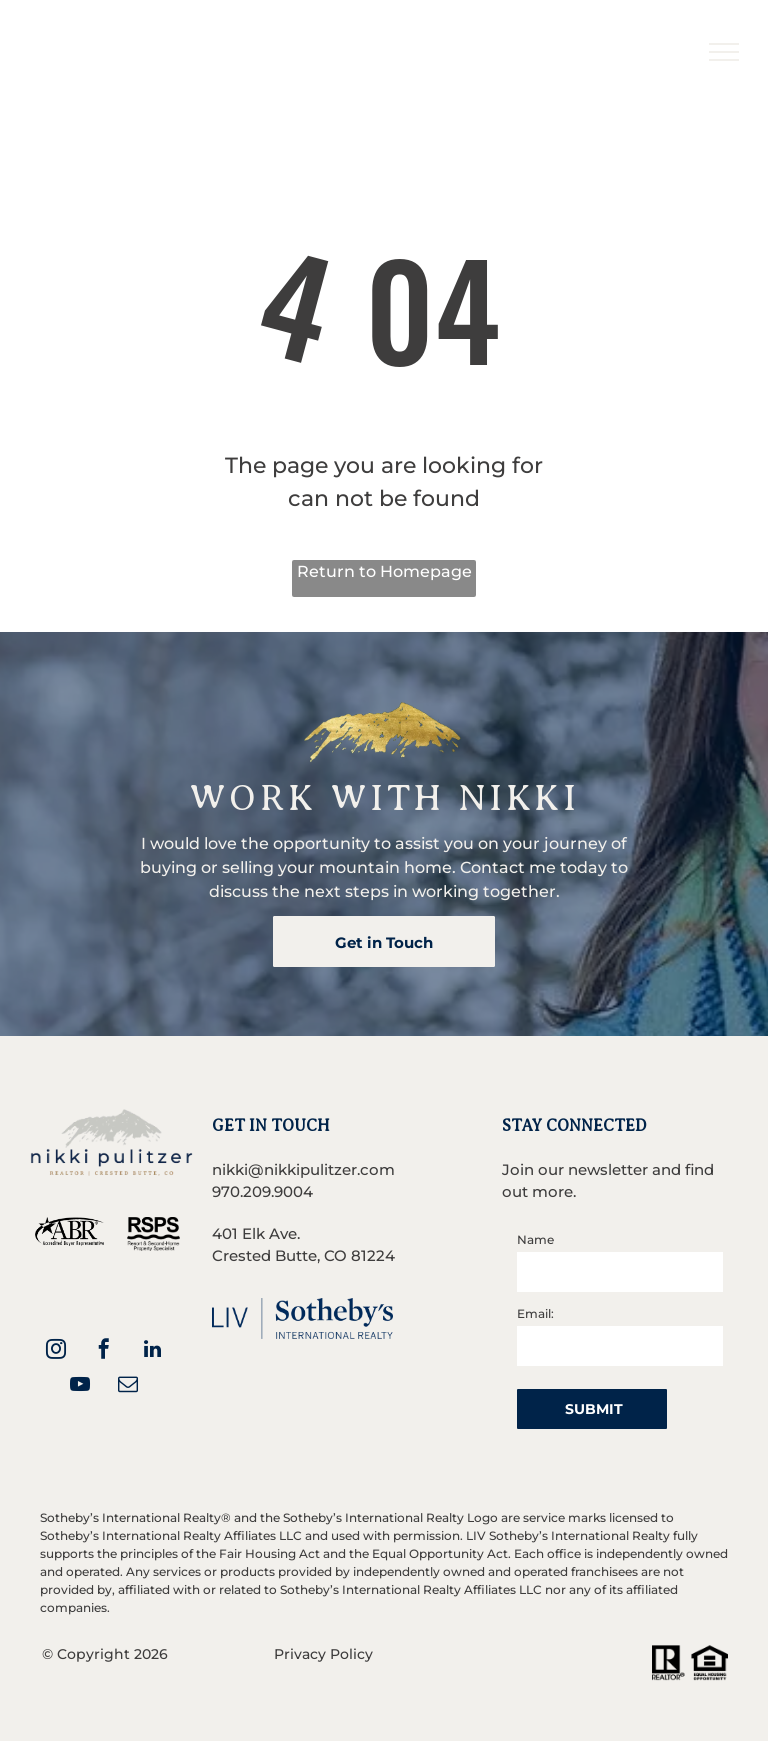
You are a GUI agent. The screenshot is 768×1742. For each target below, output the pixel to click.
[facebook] (104, 1351)
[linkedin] (152, 1351)
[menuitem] (403, 37)
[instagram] (56, 1351)
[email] (128, 1386)
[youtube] (80, 1386)
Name (535, 1239)
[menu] (724, 52)
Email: (535, 1313)
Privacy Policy (323, 1654)
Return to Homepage (384, 571)
